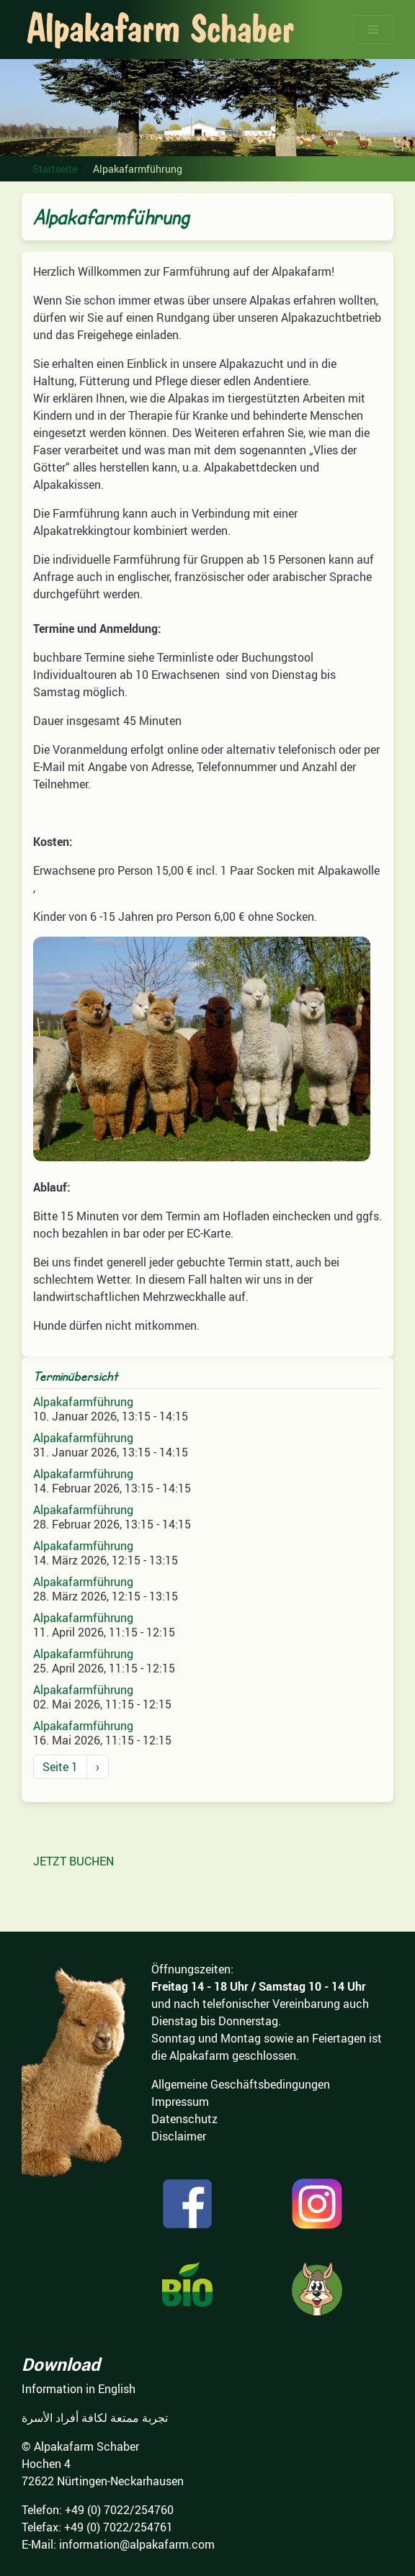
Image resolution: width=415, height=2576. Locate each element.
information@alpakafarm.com (137, 2544)
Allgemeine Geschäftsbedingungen (240, 2084)
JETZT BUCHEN (73, 1861)
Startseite (54, 169)
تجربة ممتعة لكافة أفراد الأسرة (95, 2418)
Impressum (180, 2101)
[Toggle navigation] (373, 29)
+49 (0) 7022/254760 (119, 2510)
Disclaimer (178, 2136)
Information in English (78, 2389)
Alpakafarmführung (83, 1402)
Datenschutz (184, 2119)
